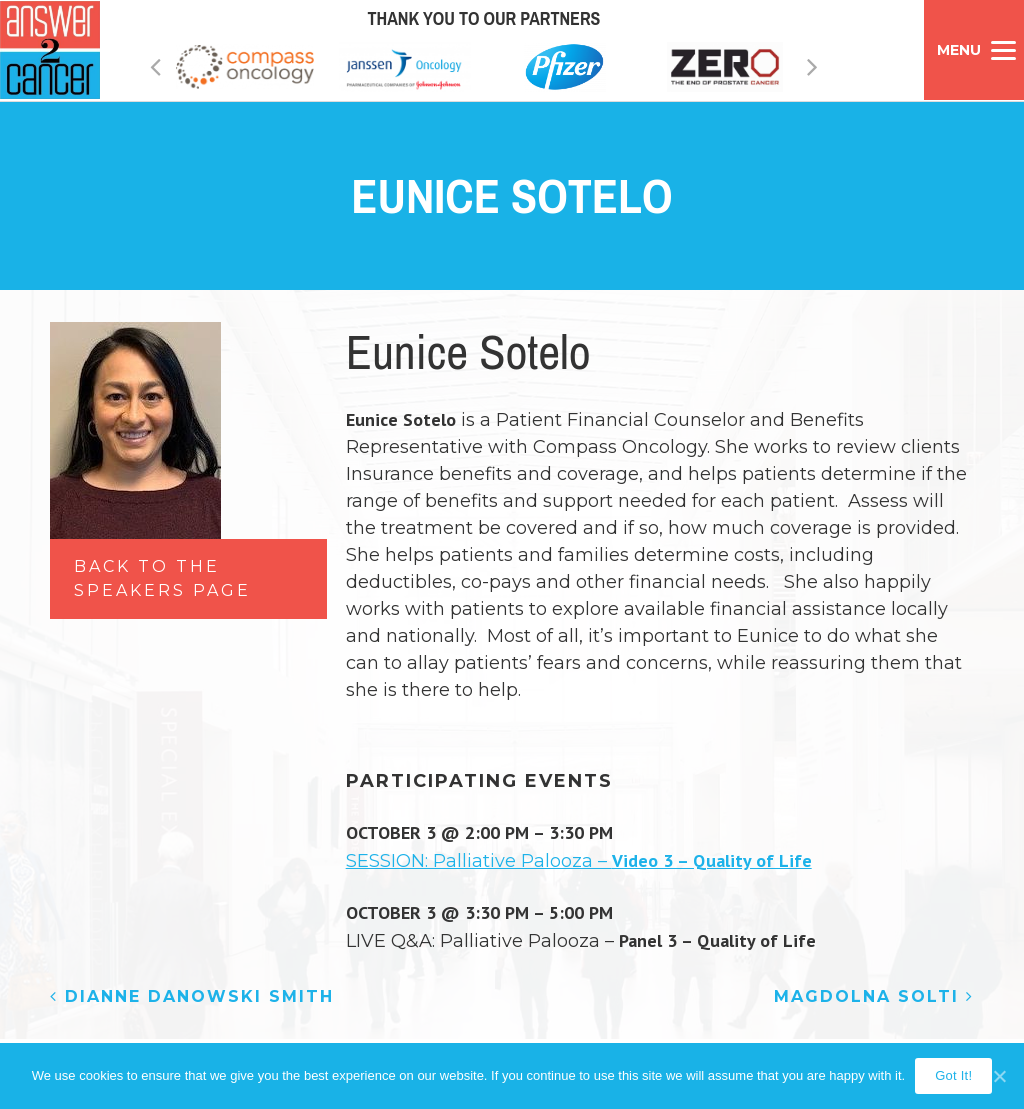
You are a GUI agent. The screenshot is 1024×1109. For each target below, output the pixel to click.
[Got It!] (999, 1076)
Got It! (953, 1075)
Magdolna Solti (874, 996)
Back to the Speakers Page (162, 578)
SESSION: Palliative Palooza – (579, 861)
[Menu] (974, 50)
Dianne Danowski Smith (192, 996)
